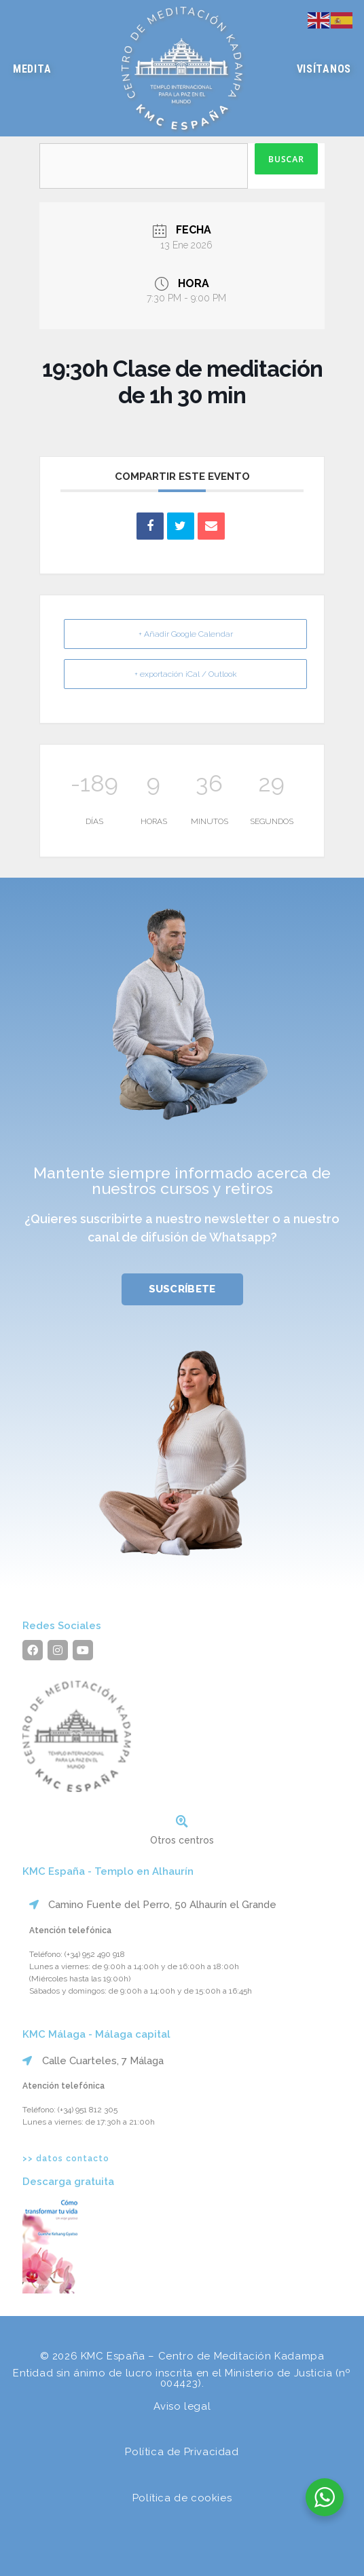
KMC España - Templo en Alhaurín (108, 1871)
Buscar (286, 159)
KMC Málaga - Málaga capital (96, 2034)
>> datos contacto (65, 2158)
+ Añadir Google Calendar (186, 634)
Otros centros (182, 1840)
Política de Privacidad (181, 2452)
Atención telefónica (70, 1930)
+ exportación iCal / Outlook (185, 674)
